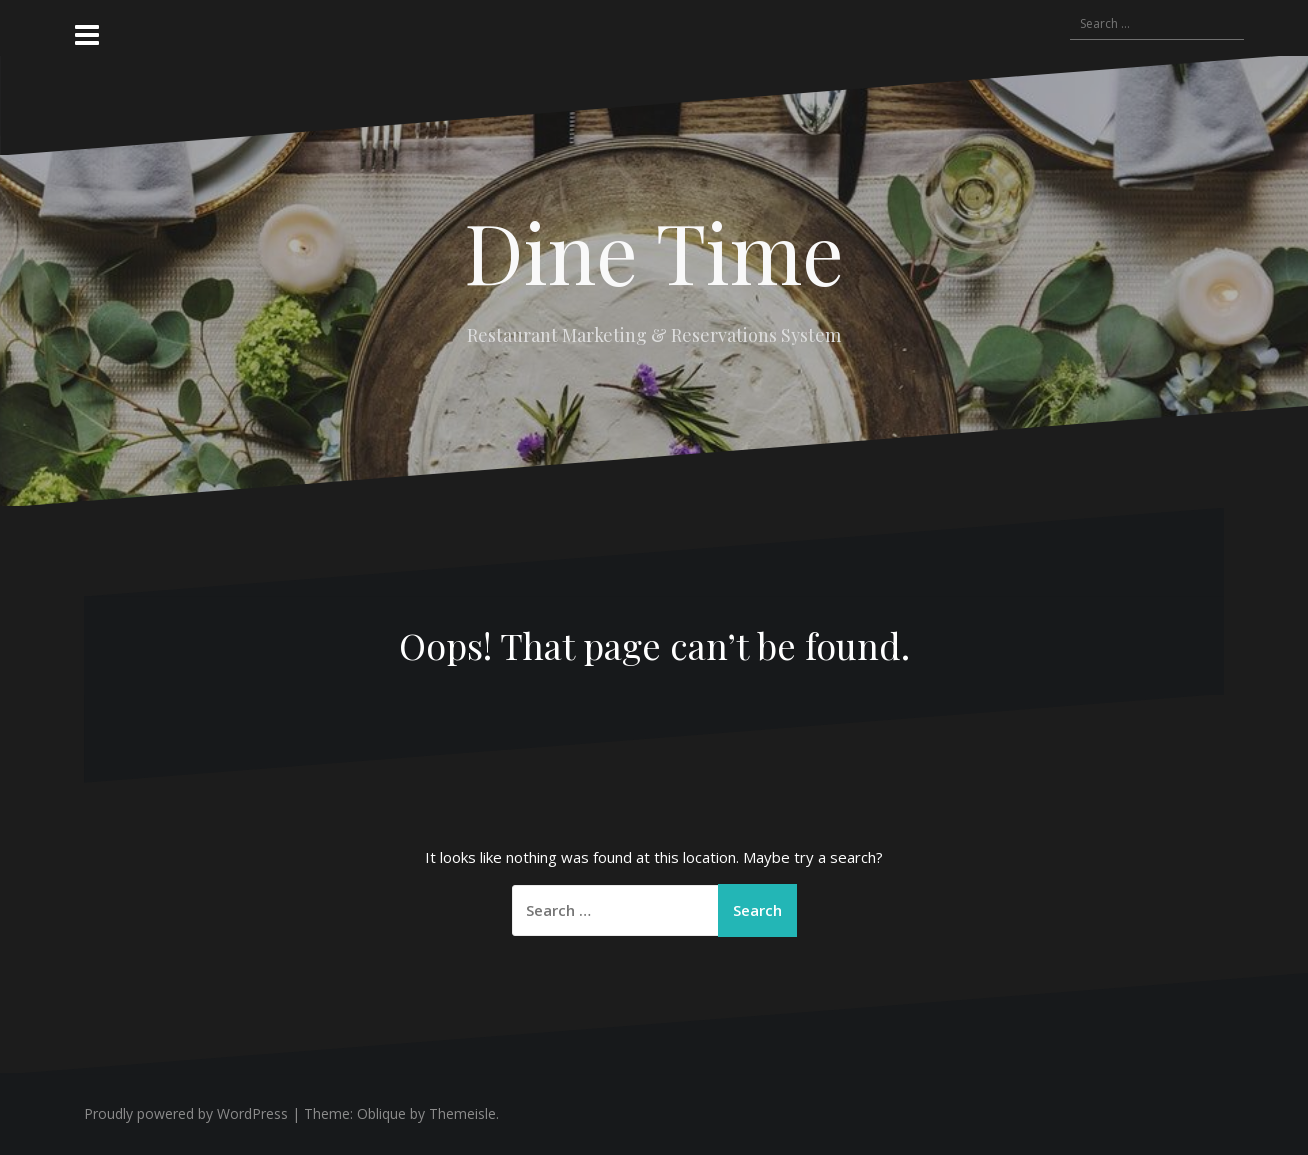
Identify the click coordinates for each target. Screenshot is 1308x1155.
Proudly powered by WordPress (186, 1113)
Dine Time (654, 251)
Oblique (381, 1113)
